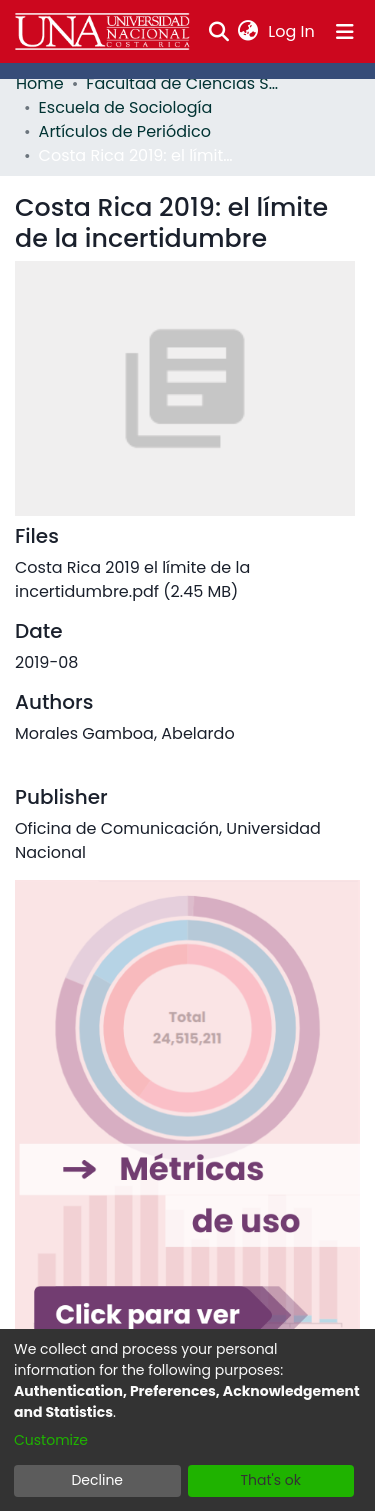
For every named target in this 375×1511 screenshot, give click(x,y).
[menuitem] (248, 32)
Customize (51, 1440)
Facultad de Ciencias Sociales (186, 83)
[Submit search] (218, 32)
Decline (97, 1480)
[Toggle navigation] (345, 32)
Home (40, 83)
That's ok (270, 1480)
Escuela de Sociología (126, 107)
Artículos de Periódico (125, 131)
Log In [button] (292, 31)
